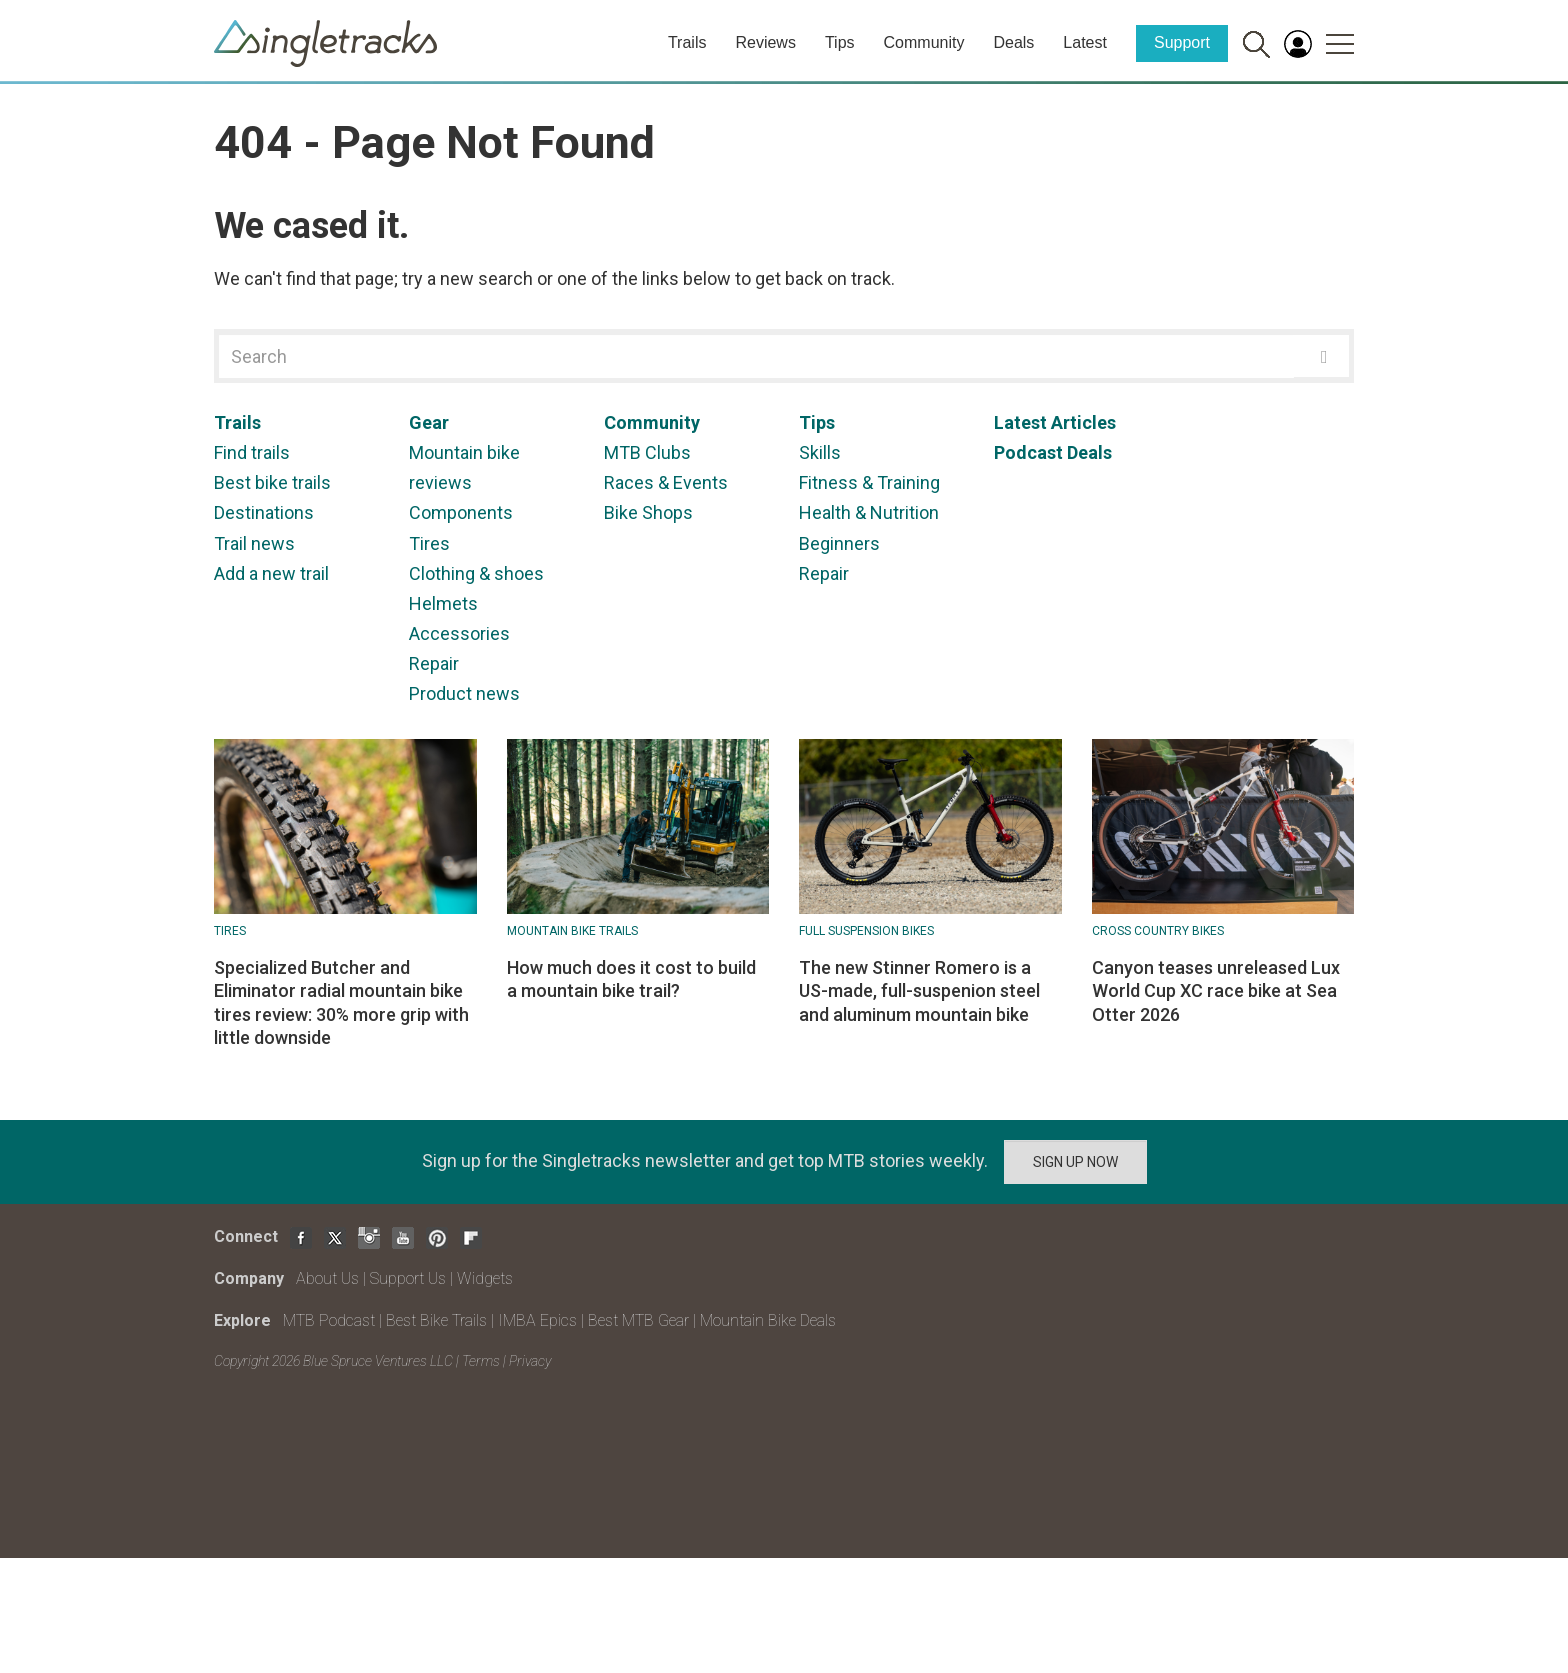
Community (924, 42)
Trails (687, 42)
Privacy (530, 1361)
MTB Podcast (329, 1320)
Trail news (254, 543)
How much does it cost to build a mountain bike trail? (631, 979)
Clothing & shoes (476, 573)
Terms (481, 1361)
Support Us (408, 1278)
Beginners (839, 543)
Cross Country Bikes (1158, 931)
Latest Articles (1055, 422)
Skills (820, 452)
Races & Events (666, 482)
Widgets (485, 1278)
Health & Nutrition (869, 512)
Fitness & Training (869, 482)
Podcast (1028, 452)
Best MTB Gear (638, 1320)
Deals (1013, 42)
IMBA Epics (537, 1320)
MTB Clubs (647, 452)
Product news (464, 693)
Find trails (252, 452)
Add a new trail (271, 573)
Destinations (264, 512)
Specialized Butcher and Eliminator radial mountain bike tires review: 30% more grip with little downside (341, 1002)
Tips (840, 42)
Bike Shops (648, 512)
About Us (327, 1278)
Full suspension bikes (866, 931)
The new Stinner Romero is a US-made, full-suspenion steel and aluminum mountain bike (919, 991)
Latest (1085, 42)
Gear (429, 422)
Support (1182, 42)
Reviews (765, 42)
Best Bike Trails (436, 1320)
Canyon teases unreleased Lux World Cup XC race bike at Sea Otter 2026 (1216, 991)
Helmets (443, 603)
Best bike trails (272, 482)
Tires (429, 543)
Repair (434, 663)
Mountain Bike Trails (572, 931)
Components (461, 512)
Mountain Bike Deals (768, 1320)
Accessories (459, 633)
